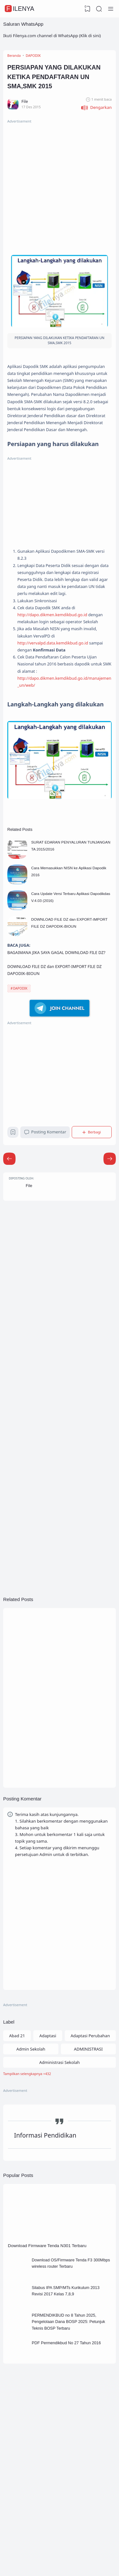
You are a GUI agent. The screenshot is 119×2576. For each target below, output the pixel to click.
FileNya (20, 8)
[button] (96, 113)
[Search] (98, 8)
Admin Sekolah (30, 2175)
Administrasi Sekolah (59, 2188)
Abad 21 (17, 2161)
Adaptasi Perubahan (90, 2161)
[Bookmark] (13, 1230)
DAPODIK (20, 1083)
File (31, 1286)
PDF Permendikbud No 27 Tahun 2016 (72, 2484)
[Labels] (59, 2201)
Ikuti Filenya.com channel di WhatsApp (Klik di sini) (52, 35)
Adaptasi (47, 2161)
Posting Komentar (47, 1229)
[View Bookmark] (86, 8)
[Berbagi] (93, 1229)
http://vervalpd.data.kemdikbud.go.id (57, 704)
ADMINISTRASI (88, 2175)
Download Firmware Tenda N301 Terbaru (51, 2377)
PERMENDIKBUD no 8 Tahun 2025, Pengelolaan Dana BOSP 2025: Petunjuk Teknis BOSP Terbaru (70, 2461)
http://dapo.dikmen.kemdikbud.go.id (56, 665)
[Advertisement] (59, 190)
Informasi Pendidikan (46, 2265)
